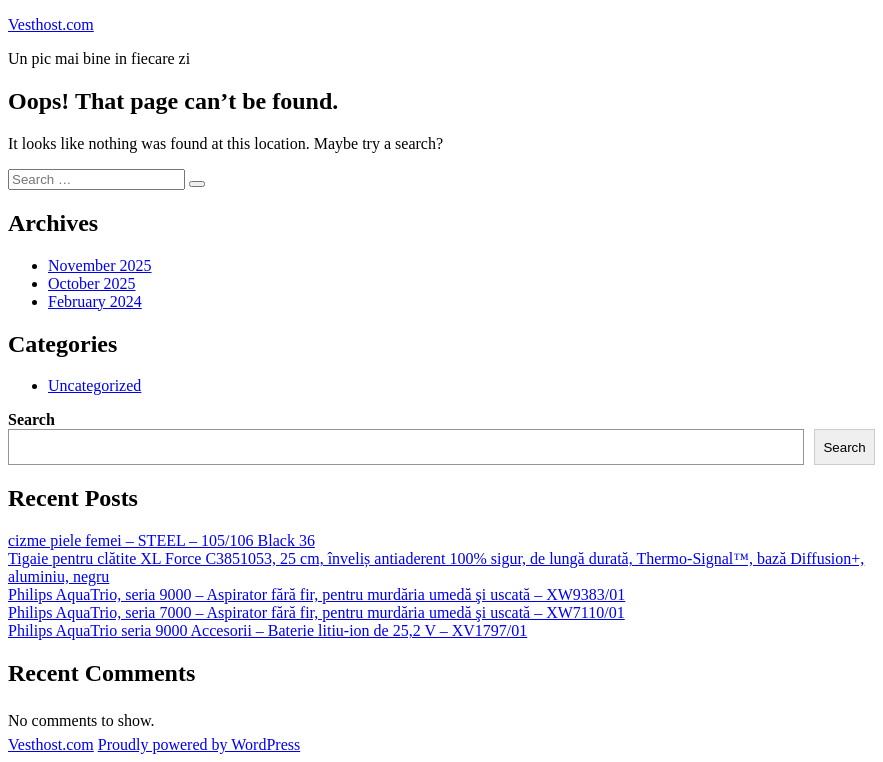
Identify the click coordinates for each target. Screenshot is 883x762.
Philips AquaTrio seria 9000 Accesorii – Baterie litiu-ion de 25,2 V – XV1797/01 (267, 630)
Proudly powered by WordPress (199, 744)
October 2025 (92, 283)
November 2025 (100, 265)
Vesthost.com (51, 24)
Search (31, 419)
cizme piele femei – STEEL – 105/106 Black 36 (161, 540)
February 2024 (95, 301)
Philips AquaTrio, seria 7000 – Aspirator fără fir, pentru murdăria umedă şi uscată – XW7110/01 (316, 612)
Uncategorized (94, 385)
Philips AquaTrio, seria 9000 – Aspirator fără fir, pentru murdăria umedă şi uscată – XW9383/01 (316, 594)
